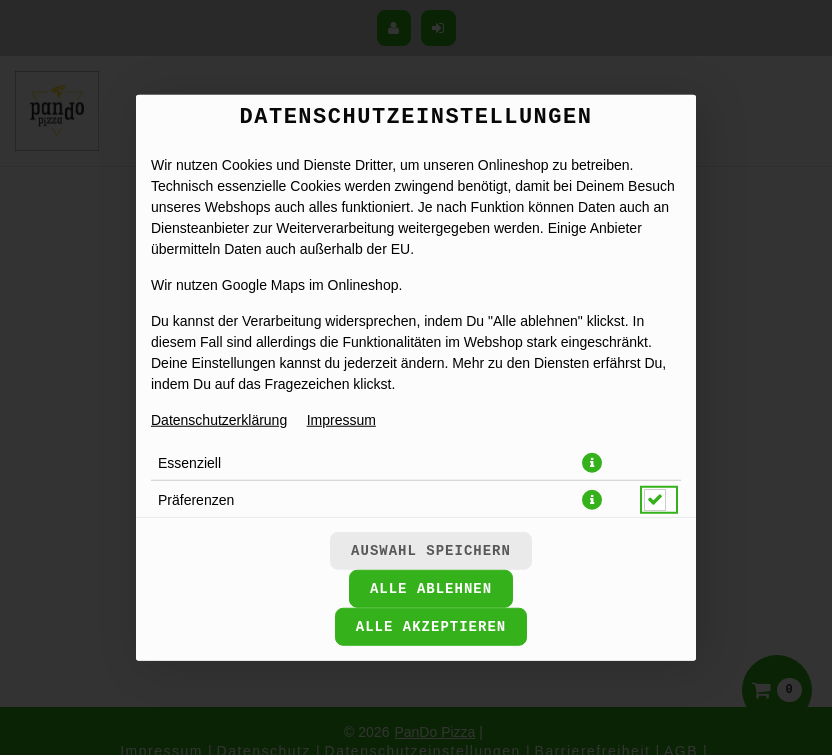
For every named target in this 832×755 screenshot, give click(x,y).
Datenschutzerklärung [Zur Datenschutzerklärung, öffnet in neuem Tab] (219, 419)
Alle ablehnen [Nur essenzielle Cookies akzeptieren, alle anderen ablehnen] (431, 589)
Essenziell (189, 462)
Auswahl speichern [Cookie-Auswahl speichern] (431, 551)
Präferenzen (196, 499)
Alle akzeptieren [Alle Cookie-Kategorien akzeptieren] (431, 627)
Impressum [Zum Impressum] (341, 419)
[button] (592, 462)
